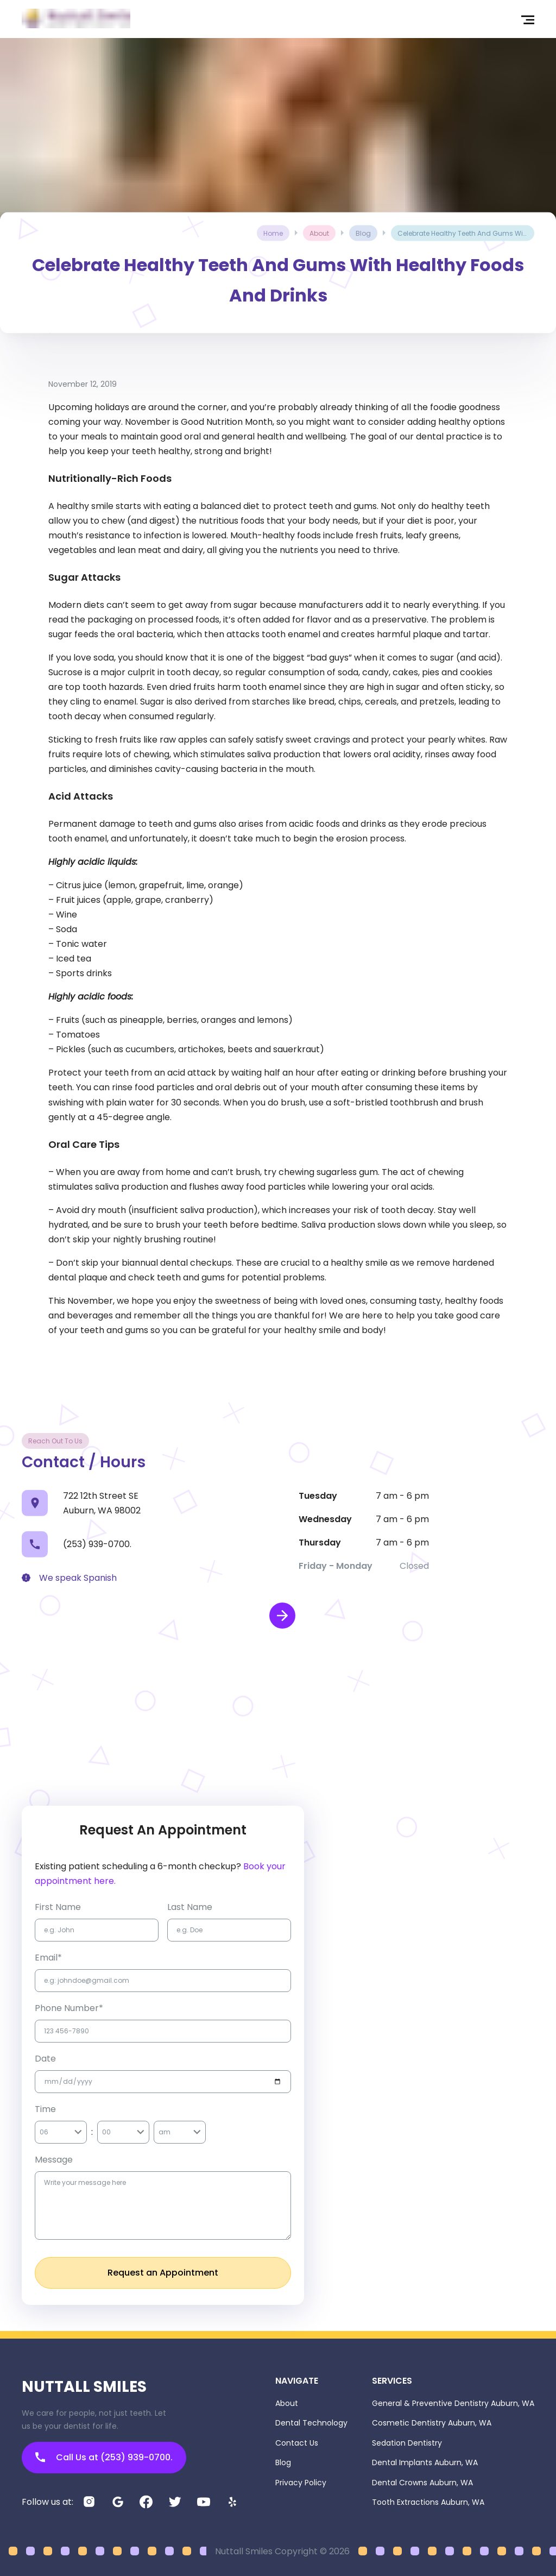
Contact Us (296, 2442)
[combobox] (40, 2132)
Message (54, 2159)
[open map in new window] (282, 1616)
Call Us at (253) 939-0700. (104, 2457)
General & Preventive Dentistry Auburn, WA (453, 2403)
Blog (283, 2462)
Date (45, 2058)
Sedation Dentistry (407, 2442)
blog (363, 233)
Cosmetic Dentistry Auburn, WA (431, 2422)
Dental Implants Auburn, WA (425, 2462)
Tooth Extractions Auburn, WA (428, 2502)
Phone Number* (69, 2008)
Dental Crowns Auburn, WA (422, 2482)
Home (273, 233)
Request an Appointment (163, 2272)
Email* (48, 1957)
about (319, 233)
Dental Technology (311, 2422)
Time (45, 2109)
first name (58, 1907)
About (286, 2403)
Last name (189, 1907)
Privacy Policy (300, 2482)
